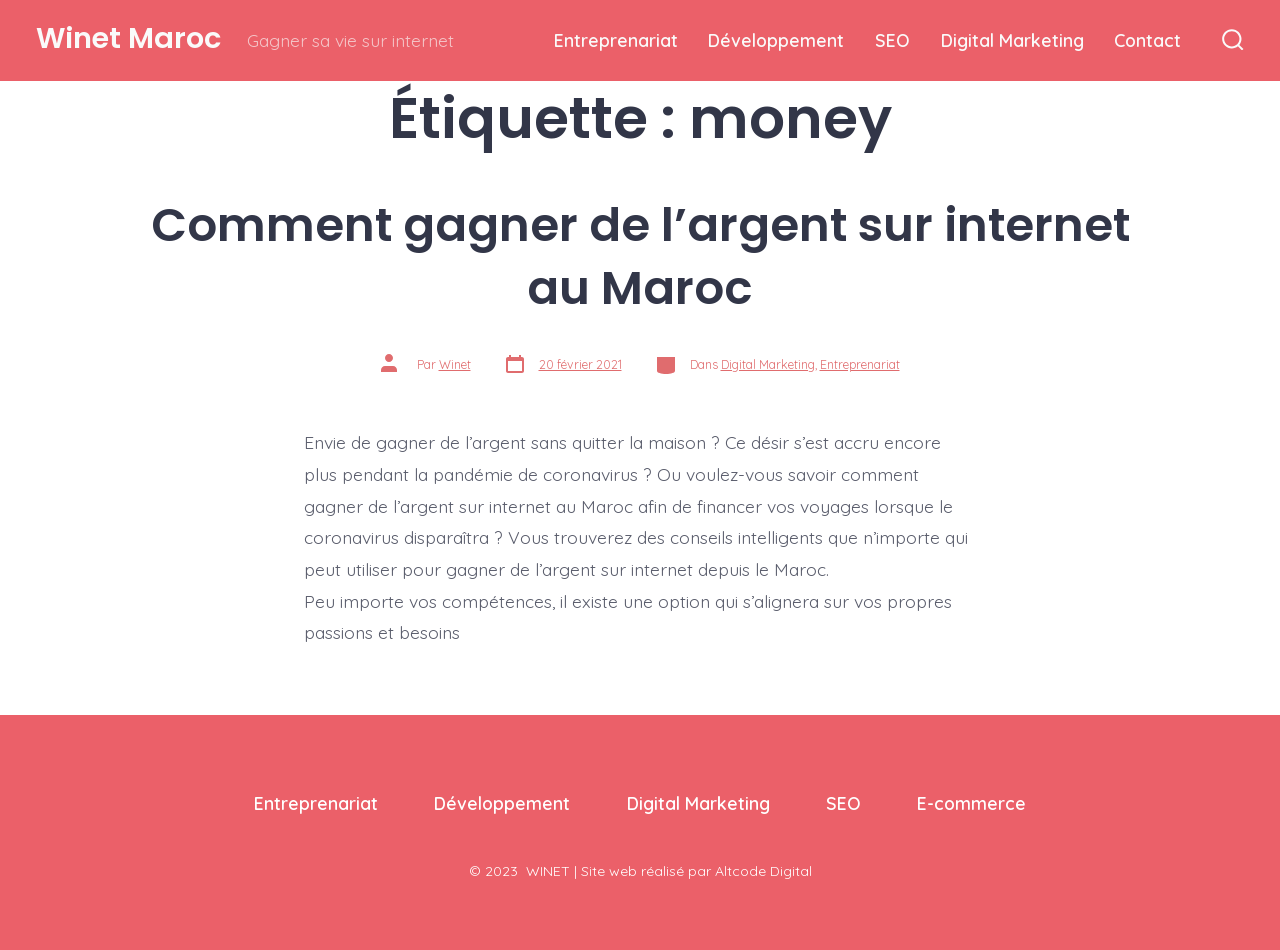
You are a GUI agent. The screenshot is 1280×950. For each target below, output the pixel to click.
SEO (892, 40)
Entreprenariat (616, 40)
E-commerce (971, 803)
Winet (455, 364)
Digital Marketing (1012, 40)
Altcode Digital (763, 871)
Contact (1147, 40)
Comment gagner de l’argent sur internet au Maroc (640, 256)
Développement (776, 40)
